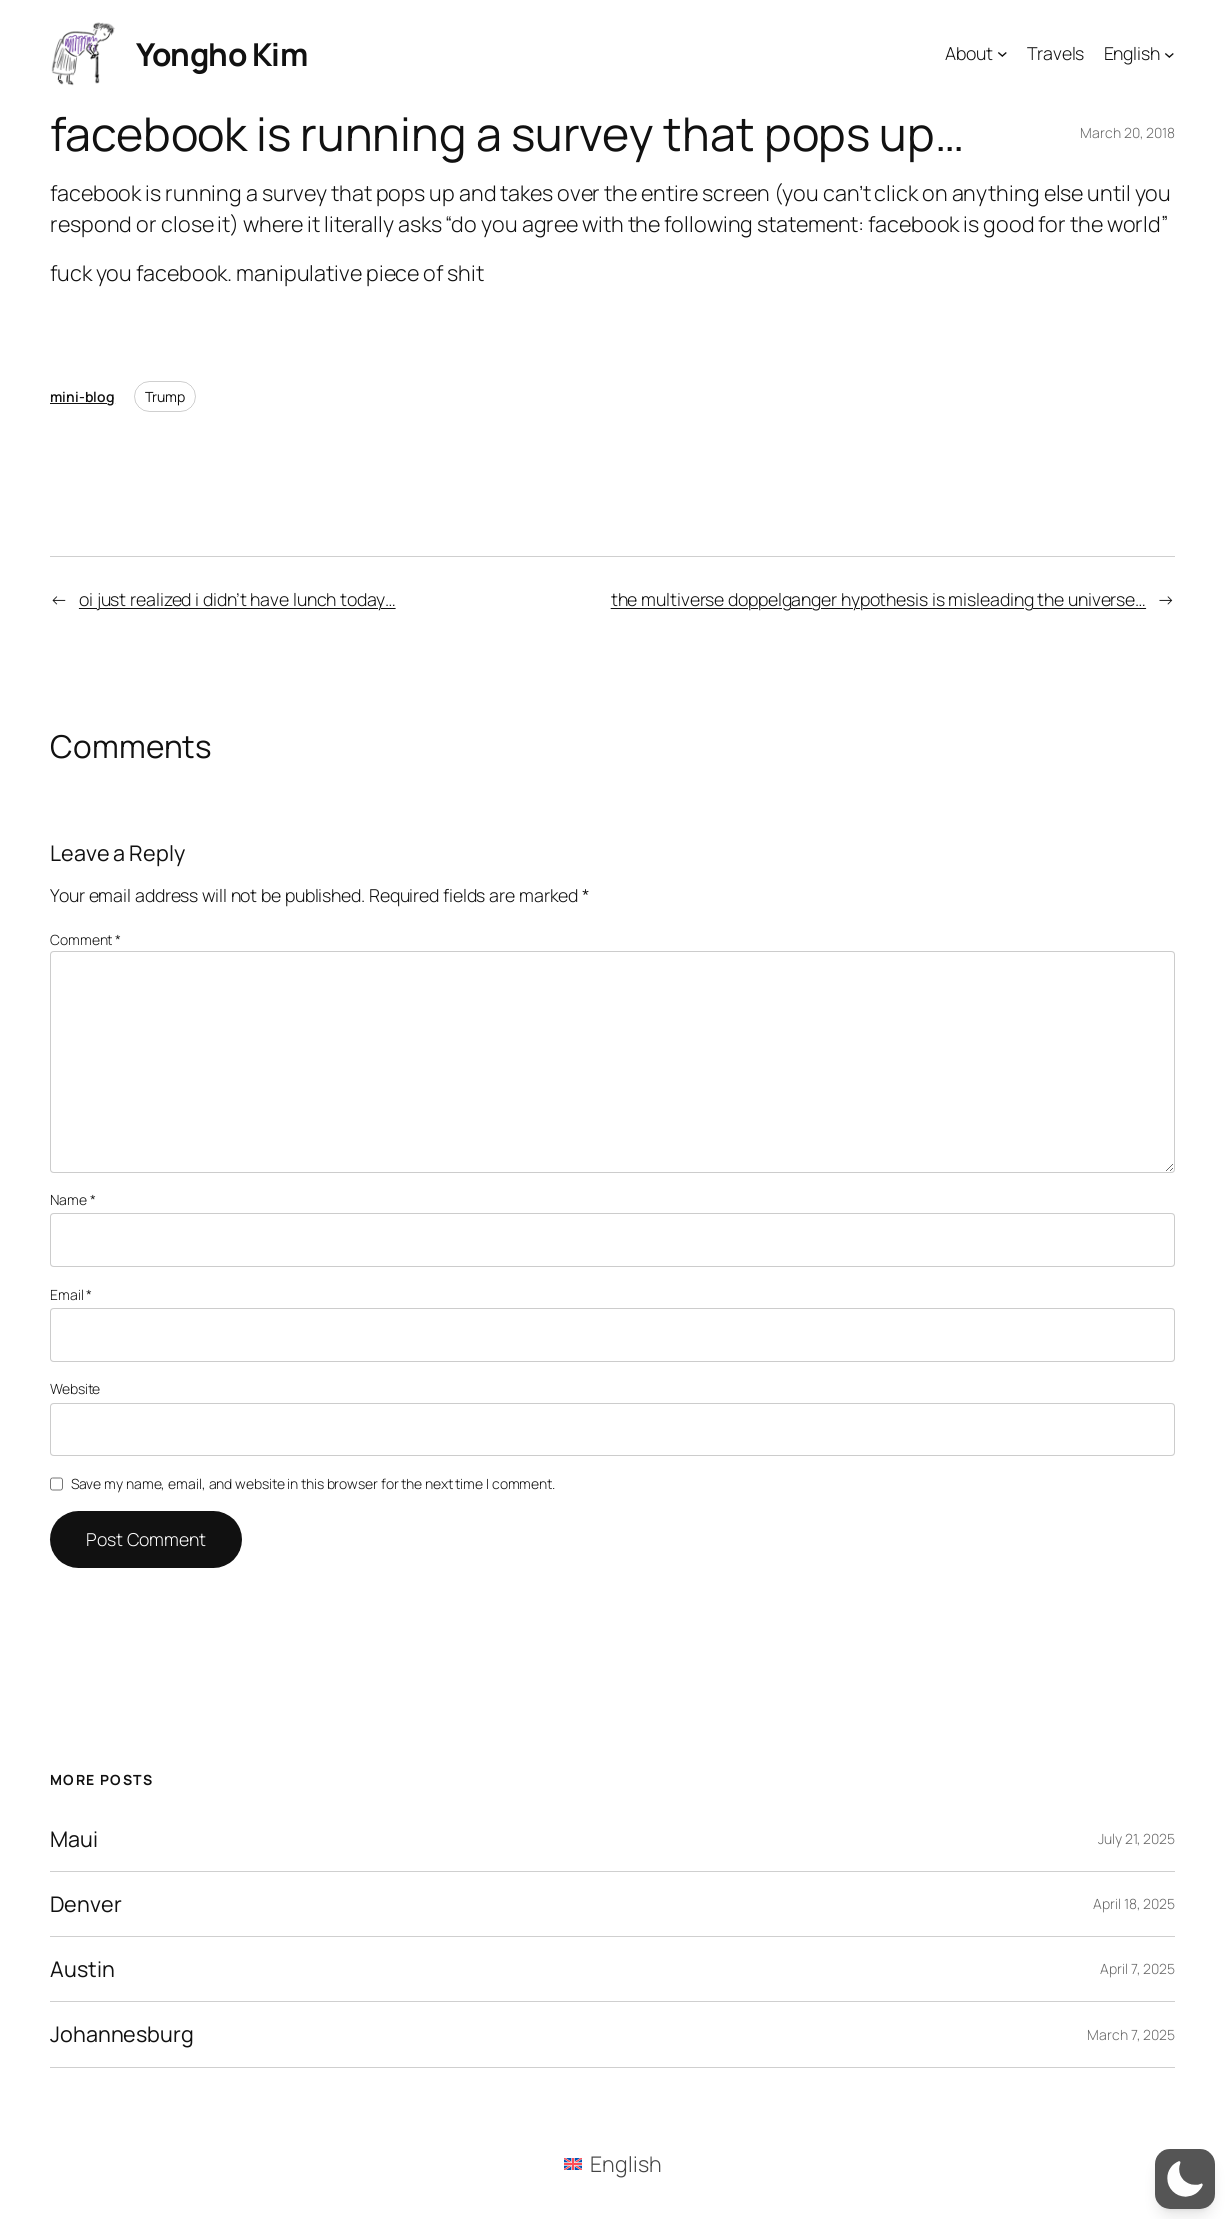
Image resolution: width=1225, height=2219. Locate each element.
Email (71, 1294)
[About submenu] (1002, 53)
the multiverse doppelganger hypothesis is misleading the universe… (878, 599)
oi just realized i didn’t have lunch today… (237, 599)
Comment (85, 939)
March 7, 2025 (1131, 2034)
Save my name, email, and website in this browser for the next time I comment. (313, 1483)
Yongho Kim (221, 53)
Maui (74, 1839)
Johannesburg (122, 2034)
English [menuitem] (625, 2163)
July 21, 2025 (1136, 1838)
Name (72, 1199)
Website (75, 1388)
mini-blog (82, 396)
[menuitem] (613, 2163)
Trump (165, 396)
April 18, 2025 (1134, 1903)
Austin (82, 1969)
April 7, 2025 (1137, 1968)
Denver (85, 1904)
